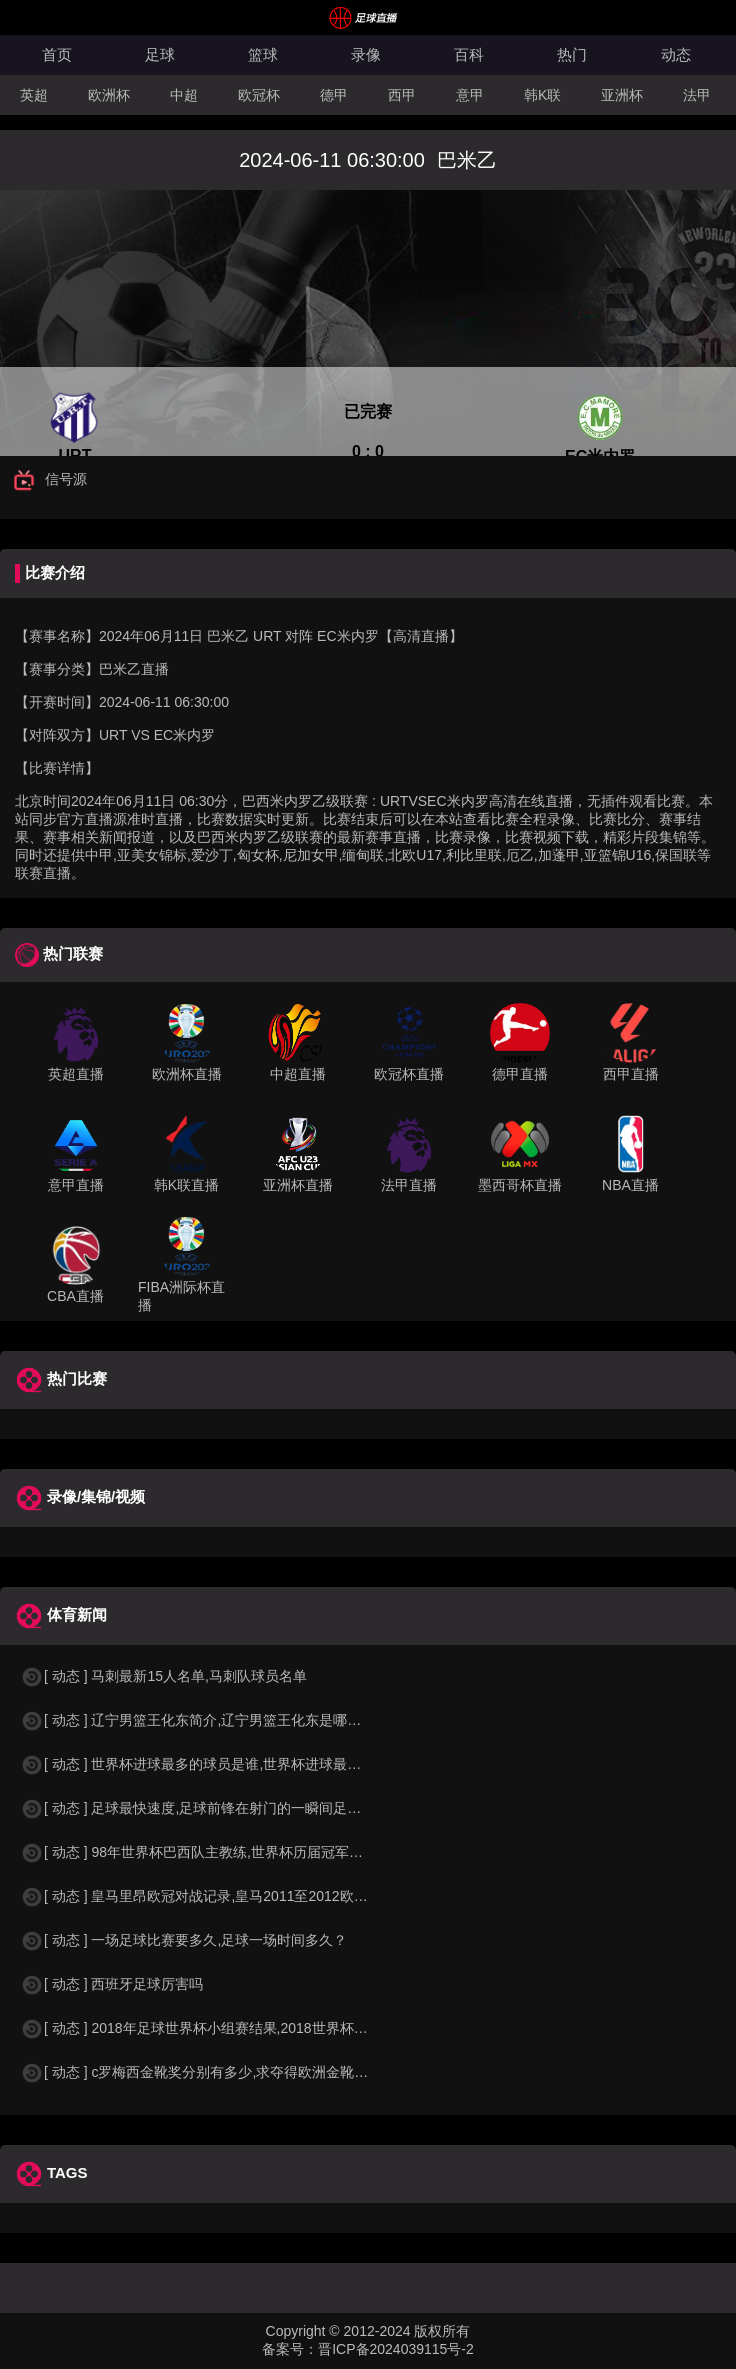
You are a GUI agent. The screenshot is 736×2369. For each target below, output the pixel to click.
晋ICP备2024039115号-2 (396, 2349)
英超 (34, 95)
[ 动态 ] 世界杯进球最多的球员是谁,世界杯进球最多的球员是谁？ (232, 1764)
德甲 (334, 95)
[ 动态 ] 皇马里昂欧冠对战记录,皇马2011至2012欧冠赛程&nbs (224, 1896)
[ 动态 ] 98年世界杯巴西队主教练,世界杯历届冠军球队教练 (212, 1852)
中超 (184, 95)
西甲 (402, 95)
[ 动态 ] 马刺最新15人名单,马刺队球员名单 (163, 1676)
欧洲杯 (109, 95)
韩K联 (542, 95)
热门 (572, 54)
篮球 (263, 54)
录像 (366, 54)
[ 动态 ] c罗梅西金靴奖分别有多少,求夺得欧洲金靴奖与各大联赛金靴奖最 (257, 2072)
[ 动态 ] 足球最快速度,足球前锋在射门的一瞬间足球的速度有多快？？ (246, 1808)
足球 (160, 54)
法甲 (697, 95)
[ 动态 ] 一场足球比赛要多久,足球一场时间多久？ (183, 1940)
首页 (57, 54)
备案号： (290, 2349)
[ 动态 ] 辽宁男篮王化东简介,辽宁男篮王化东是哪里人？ (204, 1720)
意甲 (470, 95)
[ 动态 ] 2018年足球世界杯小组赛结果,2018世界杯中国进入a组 (225, 2028)
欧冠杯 (259, 95)
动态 (676, 54)
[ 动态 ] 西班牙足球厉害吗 (111, 1984)
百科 (469, 54)
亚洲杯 (622, 95)
